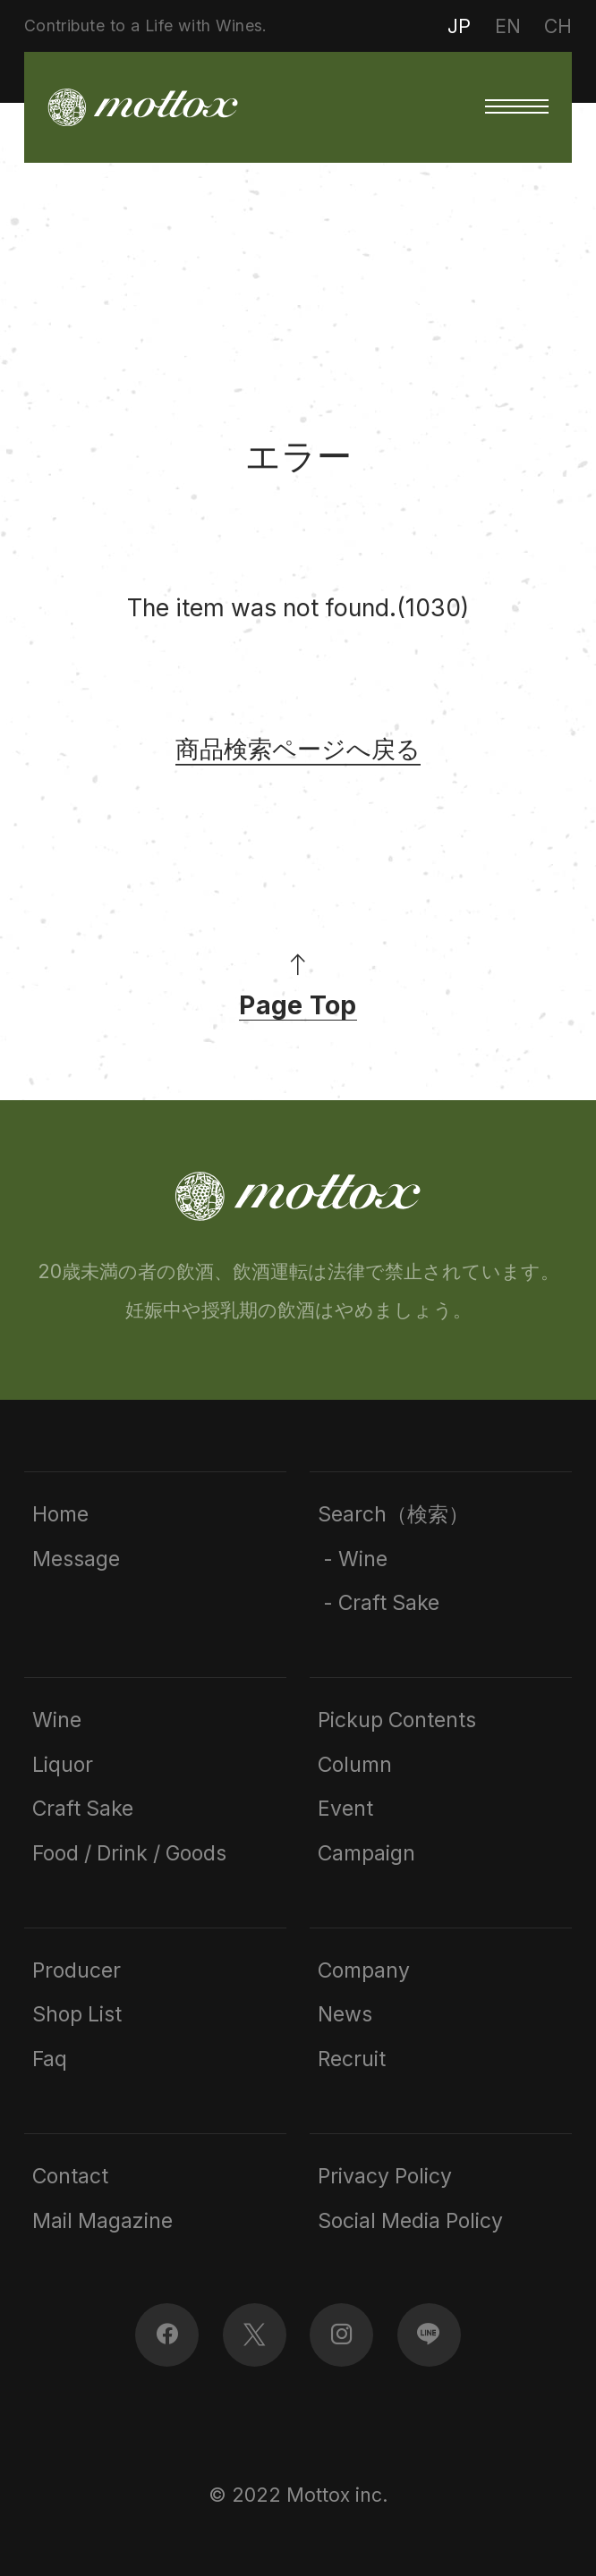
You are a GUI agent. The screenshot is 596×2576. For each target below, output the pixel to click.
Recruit (352, 2059)
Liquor (62, 1765)
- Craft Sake (378, 1603)
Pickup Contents (397, 1720)
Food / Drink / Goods (129, 1853)
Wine (56, 1720)
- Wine (352, 1559)
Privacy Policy (385, 2176)
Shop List (77, 2014)
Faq (49, 2059)
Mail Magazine (102, 2221)
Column (355, 1765)
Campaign (366, 1853)
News (345, 2014)
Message (76, 1559)
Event (345, 1809)
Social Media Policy (410, 2221)
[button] (517, 107)
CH (558, 26)
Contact (70, 2176)
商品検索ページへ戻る (298, 748)
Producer (76, 1971)
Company (364, 1971)
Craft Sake (82, 1809)
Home (60, 1514)
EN (508, 26)
